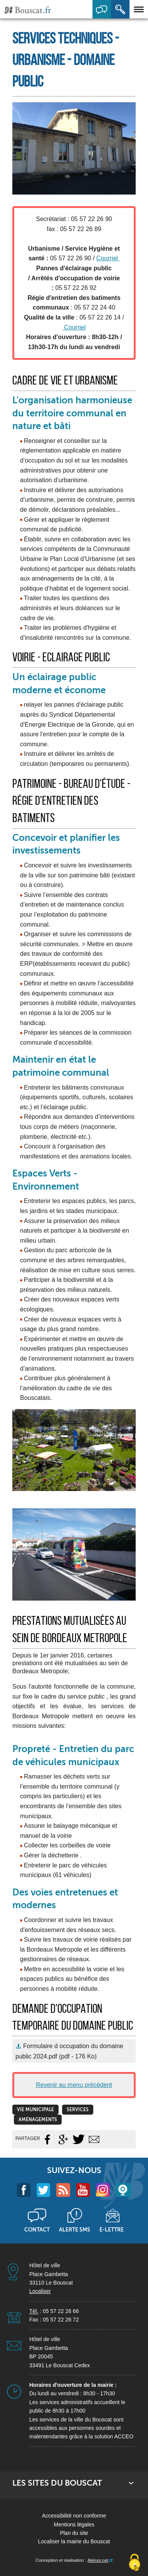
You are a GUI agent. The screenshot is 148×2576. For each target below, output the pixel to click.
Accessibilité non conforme (74, 2516)
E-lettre (111, 2230)
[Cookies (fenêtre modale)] (134, 2563)
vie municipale (35, 2109)
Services (78, 2109)
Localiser (40, 2291)
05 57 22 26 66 (61, 2311)
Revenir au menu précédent (74, 2085)
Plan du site (74, 2533)
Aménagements (37, 2119)
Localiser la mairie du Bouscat (74, 2541)
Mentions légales (74, 2524)
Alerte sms (74, 2230)
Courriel (107, 258)
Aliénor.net (97, 2560)
